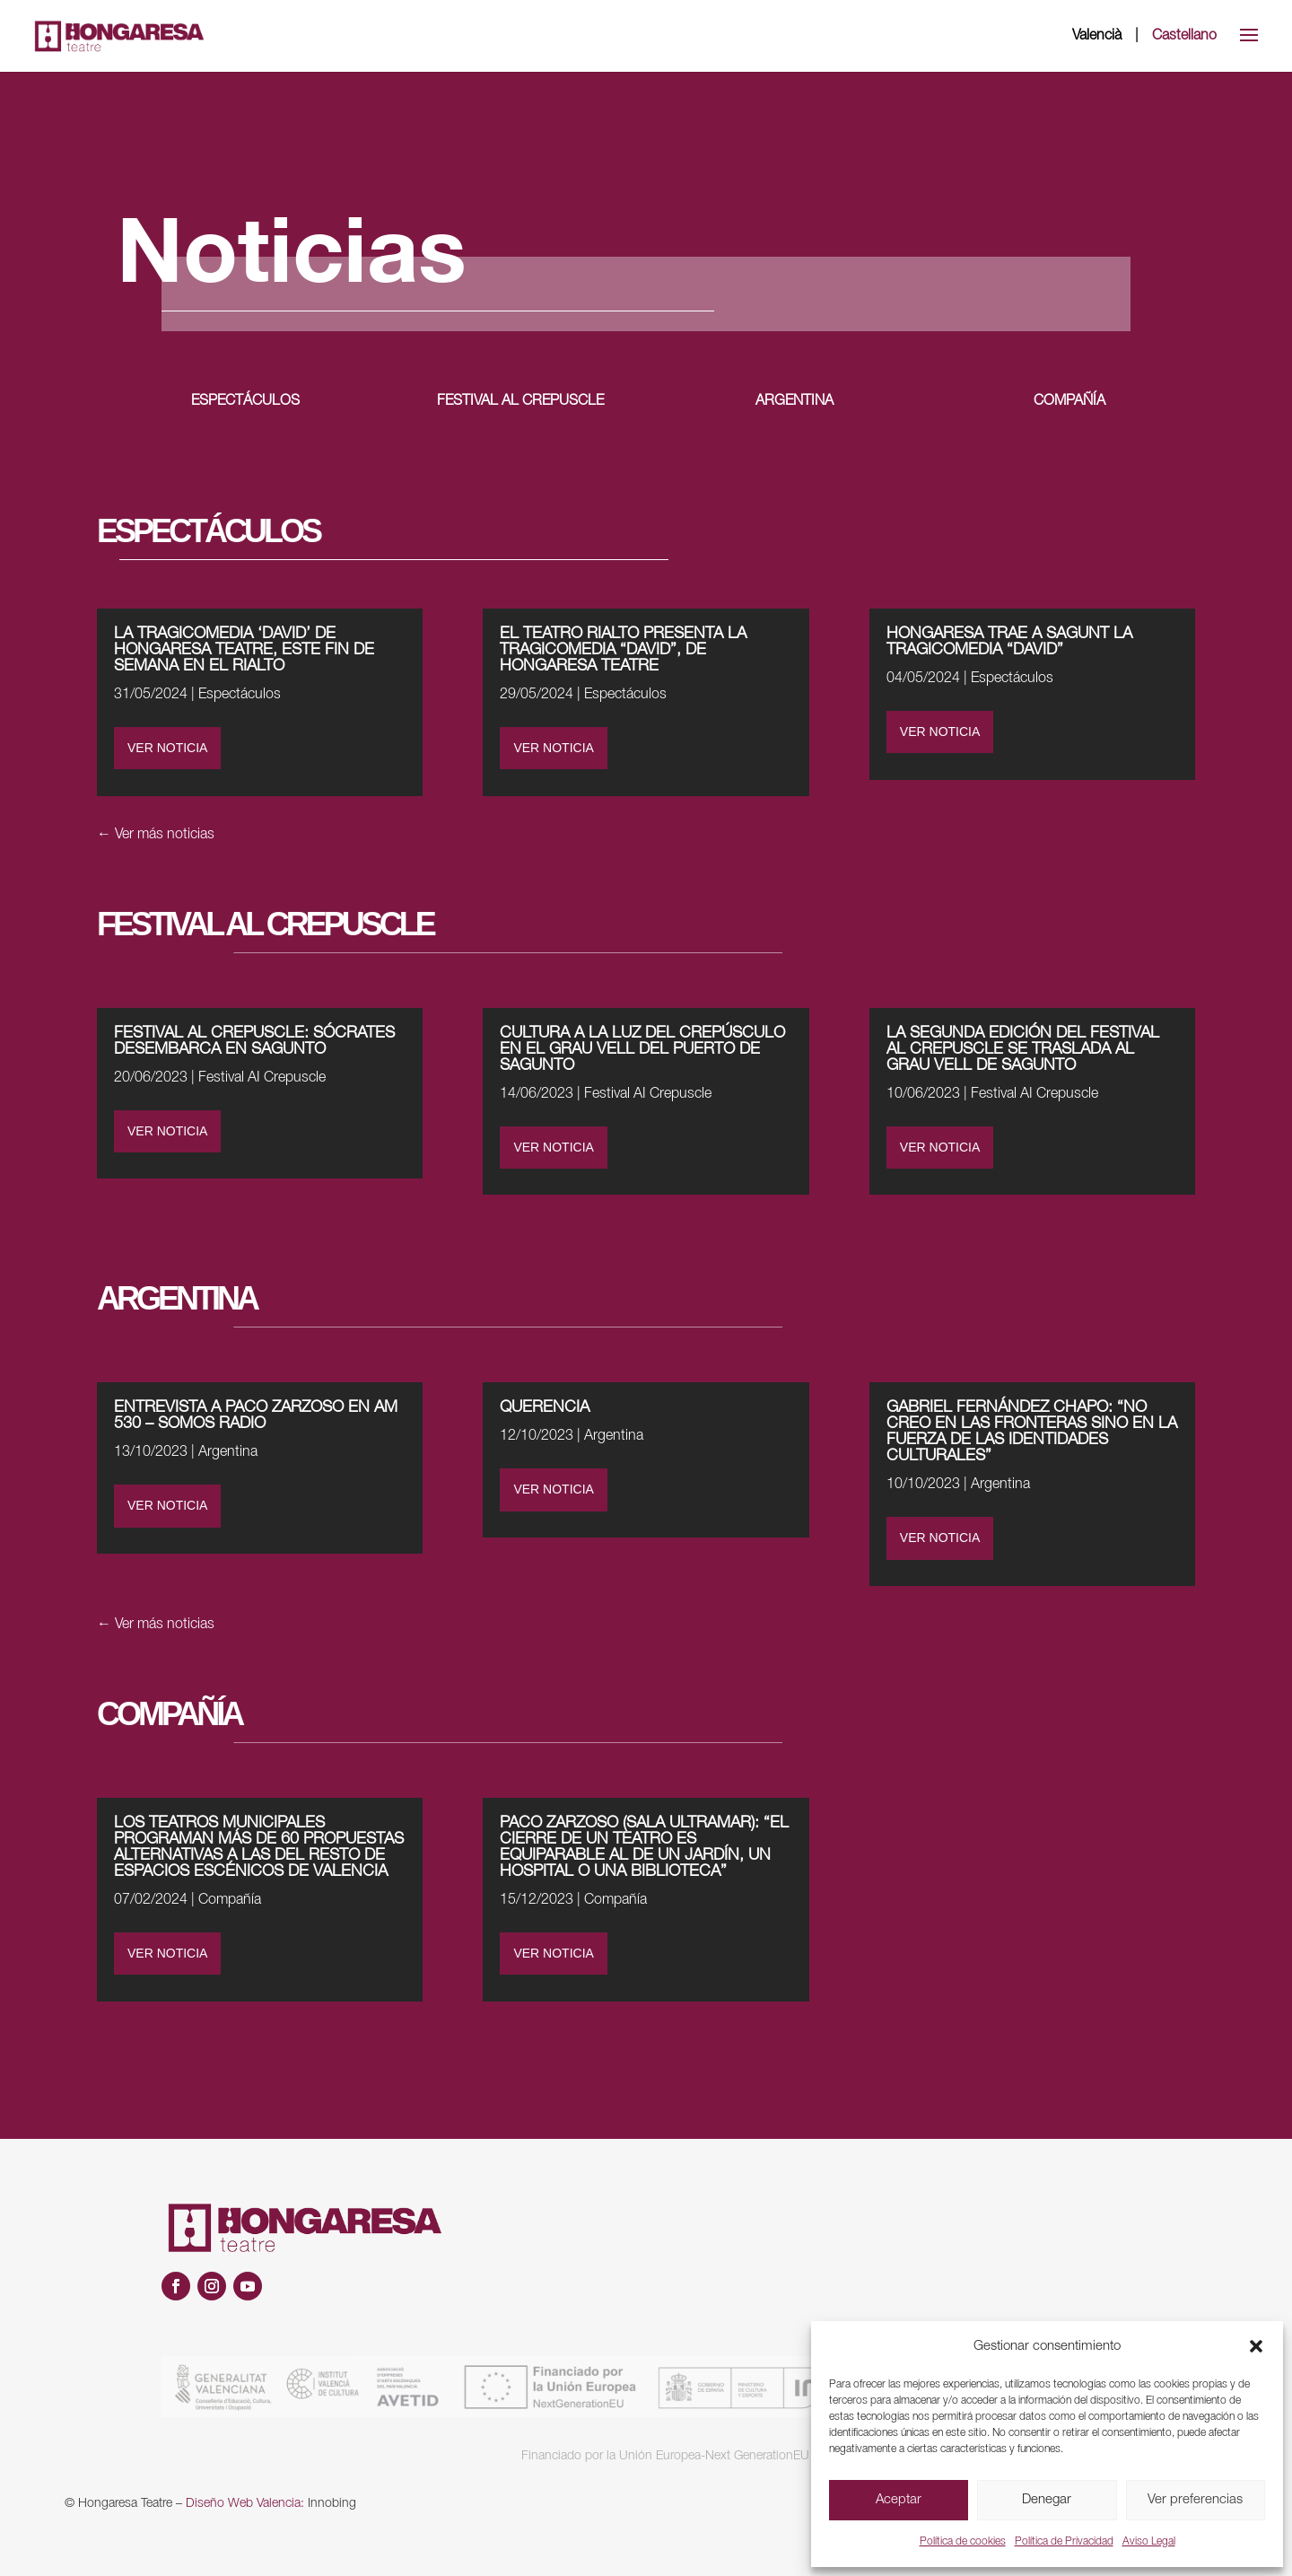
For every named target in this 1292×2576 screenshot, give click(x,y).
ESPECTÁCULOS (245, 401)
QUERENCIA (544, 1407)
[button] (1256, 2346)
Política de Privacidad (1064, 2541)
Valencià (1097, 36)
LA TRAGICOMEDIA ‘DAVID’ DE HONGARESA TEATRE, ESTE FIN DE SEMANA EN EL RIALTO (244, 649)
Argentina (228, 1452)
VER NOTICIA (167, 747)
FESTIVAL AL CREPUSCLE (520, 401)
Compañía (229, 1900)
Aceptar (898, 2499)
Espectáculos (239, 694)
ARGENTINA (794, 401)
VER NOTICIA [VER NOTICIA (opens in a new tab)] (553, 747)
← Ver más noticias (155, 834)
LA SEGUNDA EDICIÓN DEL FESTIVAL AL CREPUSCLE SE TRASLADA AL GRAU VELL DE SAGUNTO (1022, 1049)
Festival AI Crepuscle (262, 1078)
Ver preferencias (1195, 2499)
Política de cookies (963, 2541)
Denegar (1046, 2499)
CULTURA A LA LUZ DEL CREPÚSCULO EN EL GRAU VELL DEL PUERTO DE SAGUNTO (642, 1049)
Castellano (1184, 36)
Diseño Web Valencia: (245, 2504)
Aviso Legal (1148, 2541)
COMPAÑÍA (1069, 401)
